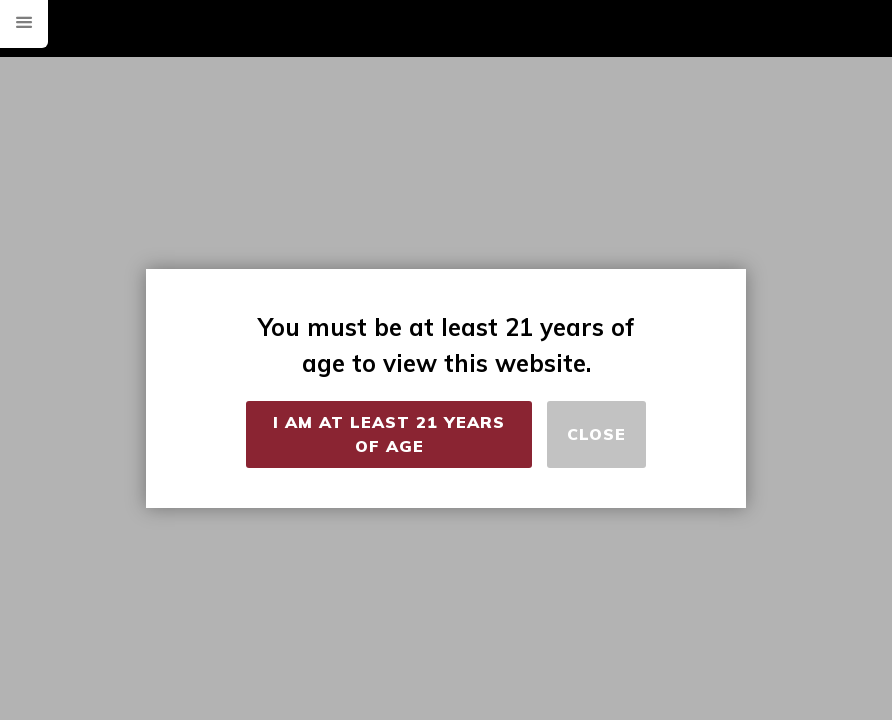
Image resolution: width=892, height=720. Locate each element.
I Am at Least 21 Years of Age (389, 434)
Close (596, 434)
